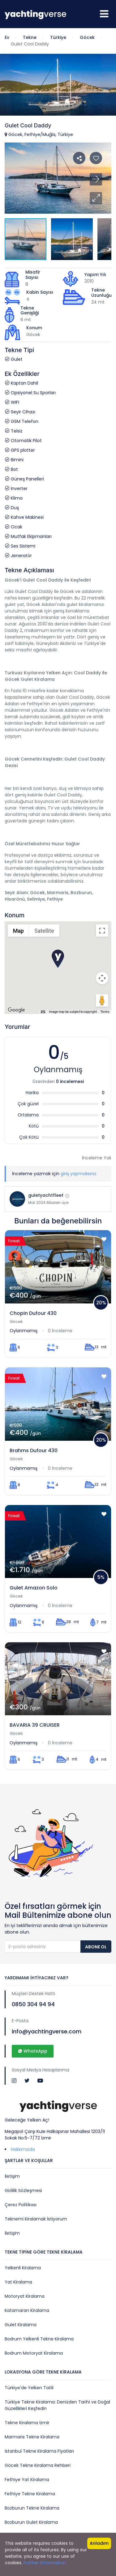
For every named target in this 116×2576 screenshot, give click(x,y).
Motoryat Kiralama (25, 2296)
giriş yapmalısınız (79, 1174)
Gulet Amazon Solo (34, 1587)
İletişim (12, 2176)
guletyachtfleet (45, 1195)
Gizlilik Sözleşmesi (23, 2190)
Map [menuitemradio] (18, 931)
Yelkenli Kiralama (23, 2268)
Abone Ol (96, 1947)
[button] (96, 198)
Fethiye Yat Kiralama (27, 2479)
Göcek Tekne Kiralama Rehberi (38, 2465)
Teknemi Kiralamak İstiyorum (36, 2219)
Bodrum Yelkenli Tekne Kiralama (39, 2339)
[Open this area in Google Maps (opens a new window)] (16, 1010)
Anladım (99, 2543)
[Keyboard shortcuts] (43, 1012)
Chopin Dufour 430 (33, 1313)
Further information (45, 2563)
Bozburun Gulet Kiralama (31, 2522)
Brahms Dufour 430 (34, 1450)
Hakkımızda (23, 2149)
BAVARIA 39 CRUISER (35, 1725)
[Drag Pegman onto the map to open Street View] (102, 1000)
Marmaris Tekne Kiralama (32, 2437)
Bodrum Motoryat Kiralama (34, 2353)
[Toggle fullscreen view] (102, 930)
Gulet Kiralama (21, 2325)
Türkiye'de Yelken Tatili (29, 2388)
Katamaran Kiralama (27, 2310)
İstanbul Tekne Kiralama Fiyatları (39, 2451)
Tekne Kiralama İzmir (27, 2423)
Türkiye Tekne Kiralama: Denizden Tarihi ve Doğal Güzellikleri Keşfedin (57, 2405)
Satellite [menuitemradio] (44, 931)
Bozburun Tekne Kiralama (32, 2508)
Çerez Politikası (21, 2205)
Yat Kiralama (18, 2282)
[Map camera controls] (102, 978)
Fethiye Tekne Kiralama (30, 2494)
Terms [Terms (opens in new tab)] (105, 1011)
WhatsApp (32, 2051)
